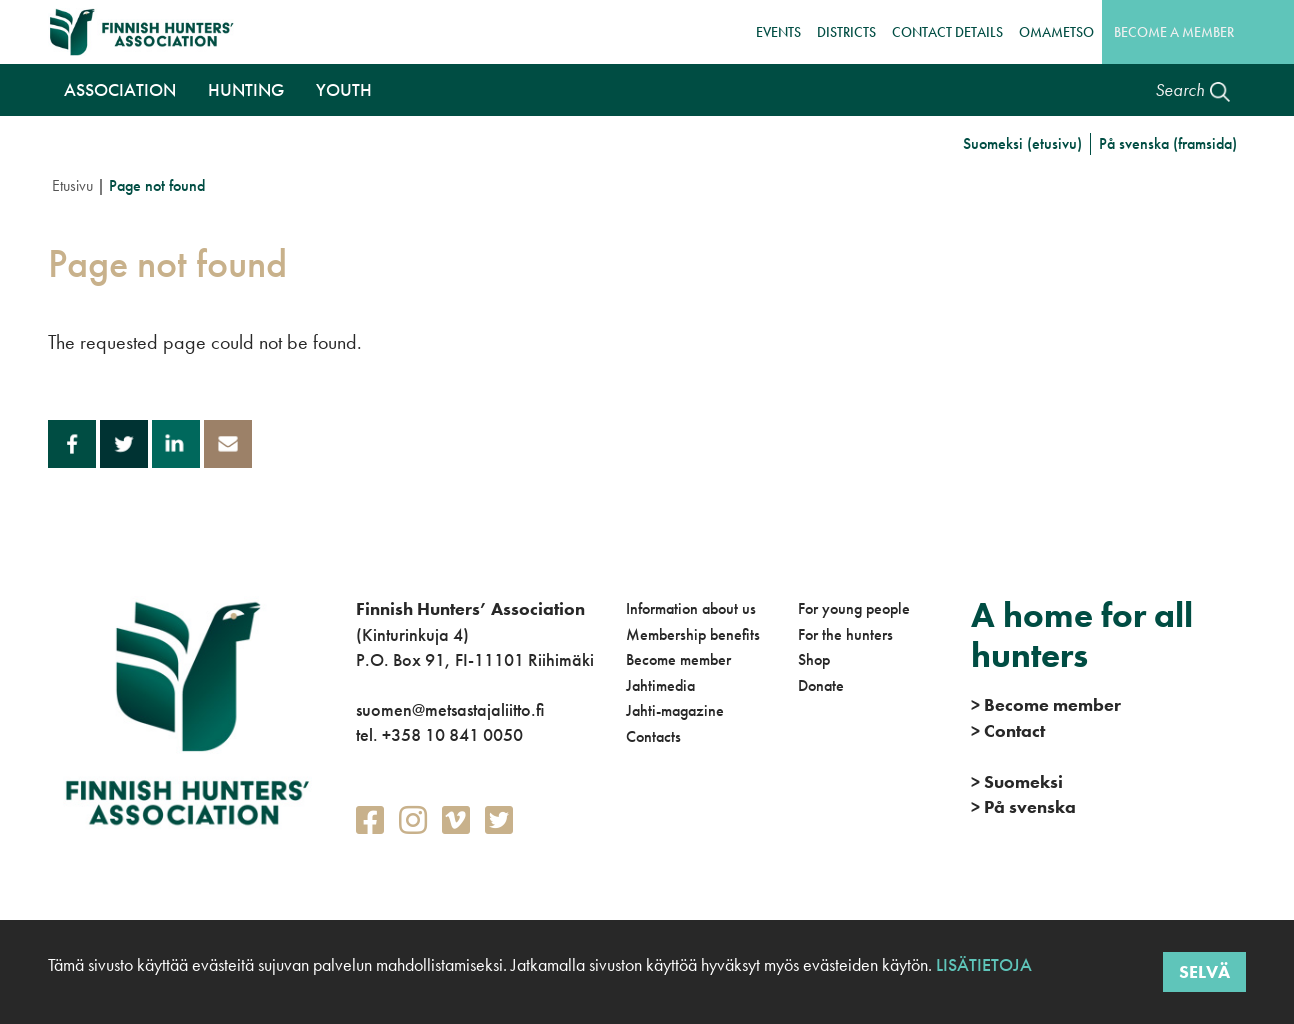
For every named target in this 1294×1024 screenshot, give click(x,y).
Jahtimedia (660, 685)
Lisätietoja (982, 964)
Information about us (691, 608)
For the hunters (845, 634)
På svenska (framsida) (1168, 143)
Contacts (653, 736)
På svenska (1023, 806)
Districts (846, 32)
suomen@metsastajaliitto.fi (450, 709)
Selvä (1204, 971)
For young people (854, 608)
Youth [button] (344, 89)
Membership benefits (693, 634)
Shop (814, 659)
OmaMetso (1056, 32)
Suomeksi (1017, 781)
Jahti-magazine (675, 710)
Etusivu (72, 185)
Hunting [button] (246, 89)
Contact (1008, 730)
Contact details (947, 32)
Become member (678, 659)
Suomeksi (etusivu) (1022, 143)
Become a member (1174, 32)
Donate (821, 685)
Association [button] (120, 89)
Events (778, 32)
